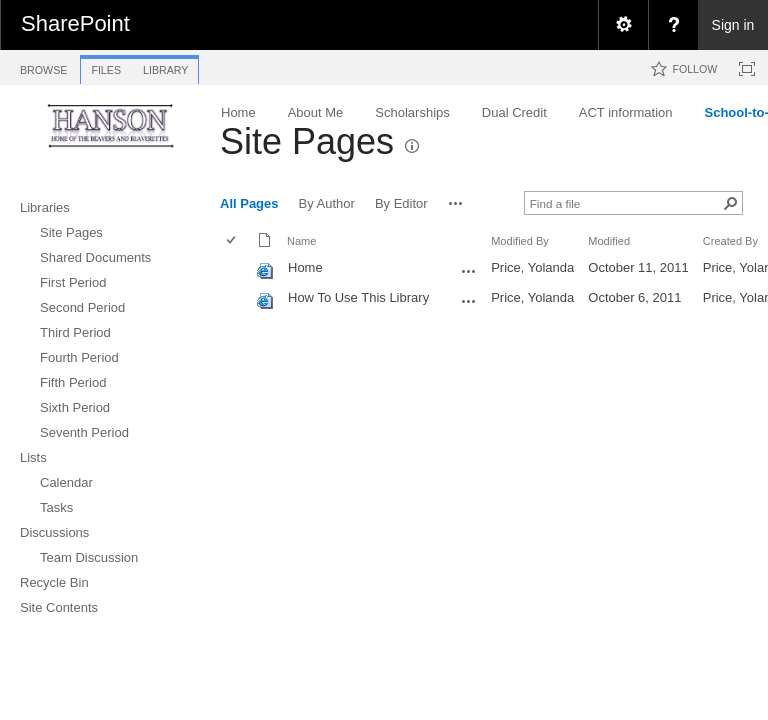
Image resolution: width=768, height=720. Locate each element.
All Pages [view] (249, 203)
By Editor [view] (401, 203)
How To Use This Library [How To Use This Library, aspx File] (358, 297)
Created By (730, 241)
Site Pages (307, 141)
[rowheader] (236, 270)
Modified (609, 241)
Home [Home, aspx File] (305, 267)
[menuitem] (623, 25)
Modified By (520, 241)
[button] (456, 203)
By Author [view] (327, 203)
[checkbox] (232, 241)
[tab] (43, 66)
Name (301, 241)
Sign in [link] (733, 25)
